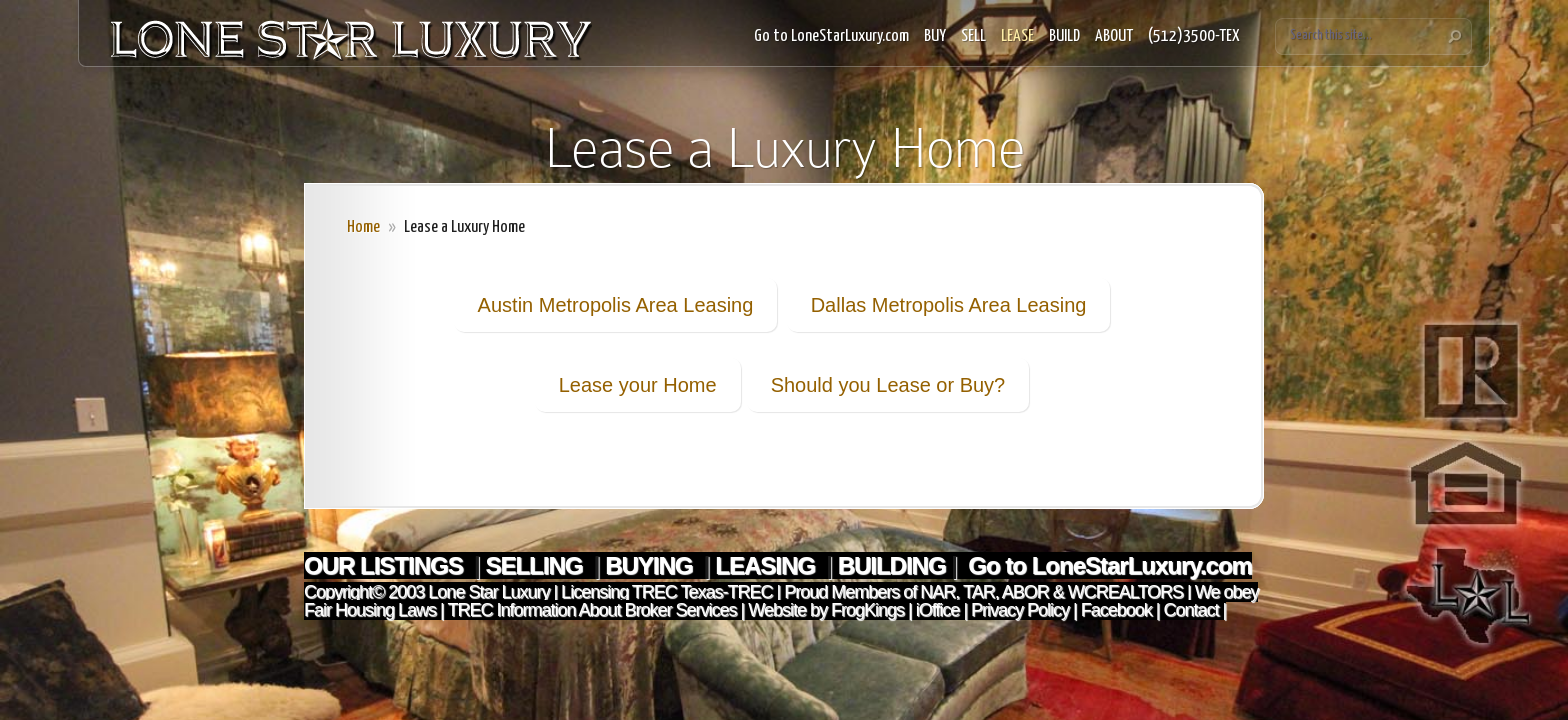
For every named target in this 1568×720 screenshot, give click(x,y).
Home (363, 227)
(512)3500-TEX (1194, 36)
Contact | (1195, 610)
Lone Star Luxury (488, 592)
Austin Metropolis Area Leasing (616, 305)
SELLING (536, 565)
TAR (976, 592)
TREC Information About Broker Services (591, 610)
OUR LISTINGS (386, 565)
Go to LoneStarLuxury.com (831, 36)
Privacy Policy (1020, 610)
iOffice (938, 610)
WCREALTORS (1123, 592)
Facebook (1116, 610)
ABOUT (1114, 36)
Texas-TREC (727, 592)
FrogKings (865, 610)
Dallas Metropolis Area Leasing (949, 305)
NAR (935, 592)
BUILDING (892, 565)
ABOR (1025, 592)
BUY (935, 36)
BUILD (1064, 36)
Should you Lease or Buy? (888, 385)
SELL (973, 36)
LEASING (767, 565)
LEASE (1017, 36)
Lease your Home (638, 385)
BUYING (651, 565)
